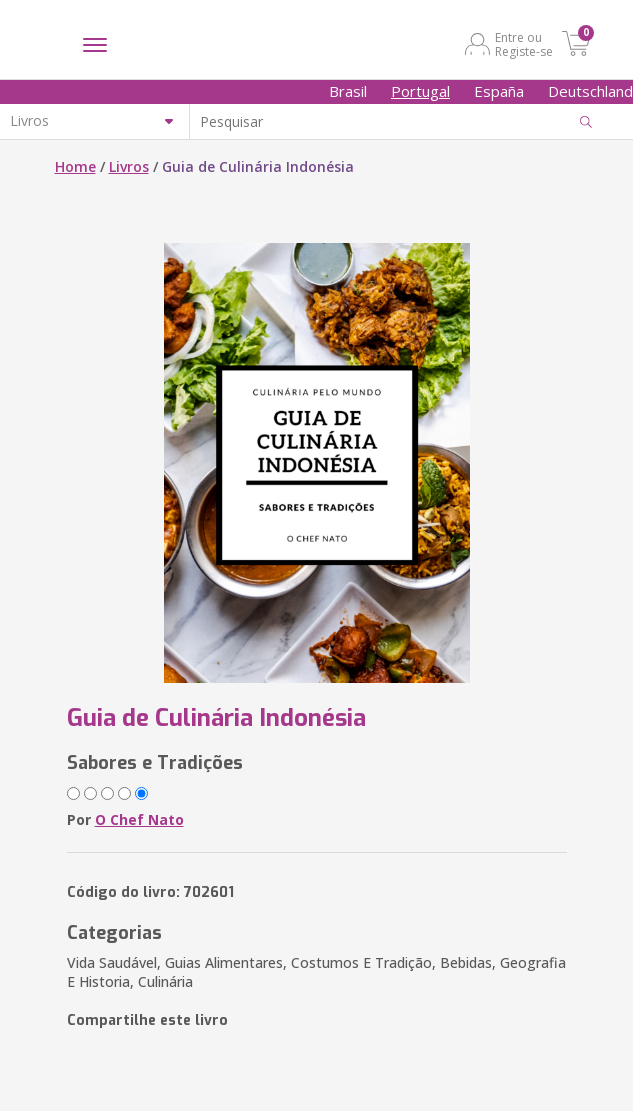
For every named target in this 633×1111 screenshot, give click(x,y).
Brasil (348, 91)
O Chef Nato (139, 819)
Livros (129, 166)
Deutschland (590, 91)
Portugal (420, 91)
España (499, 91)
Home (75, 166)
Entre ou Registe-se (524, 44)
